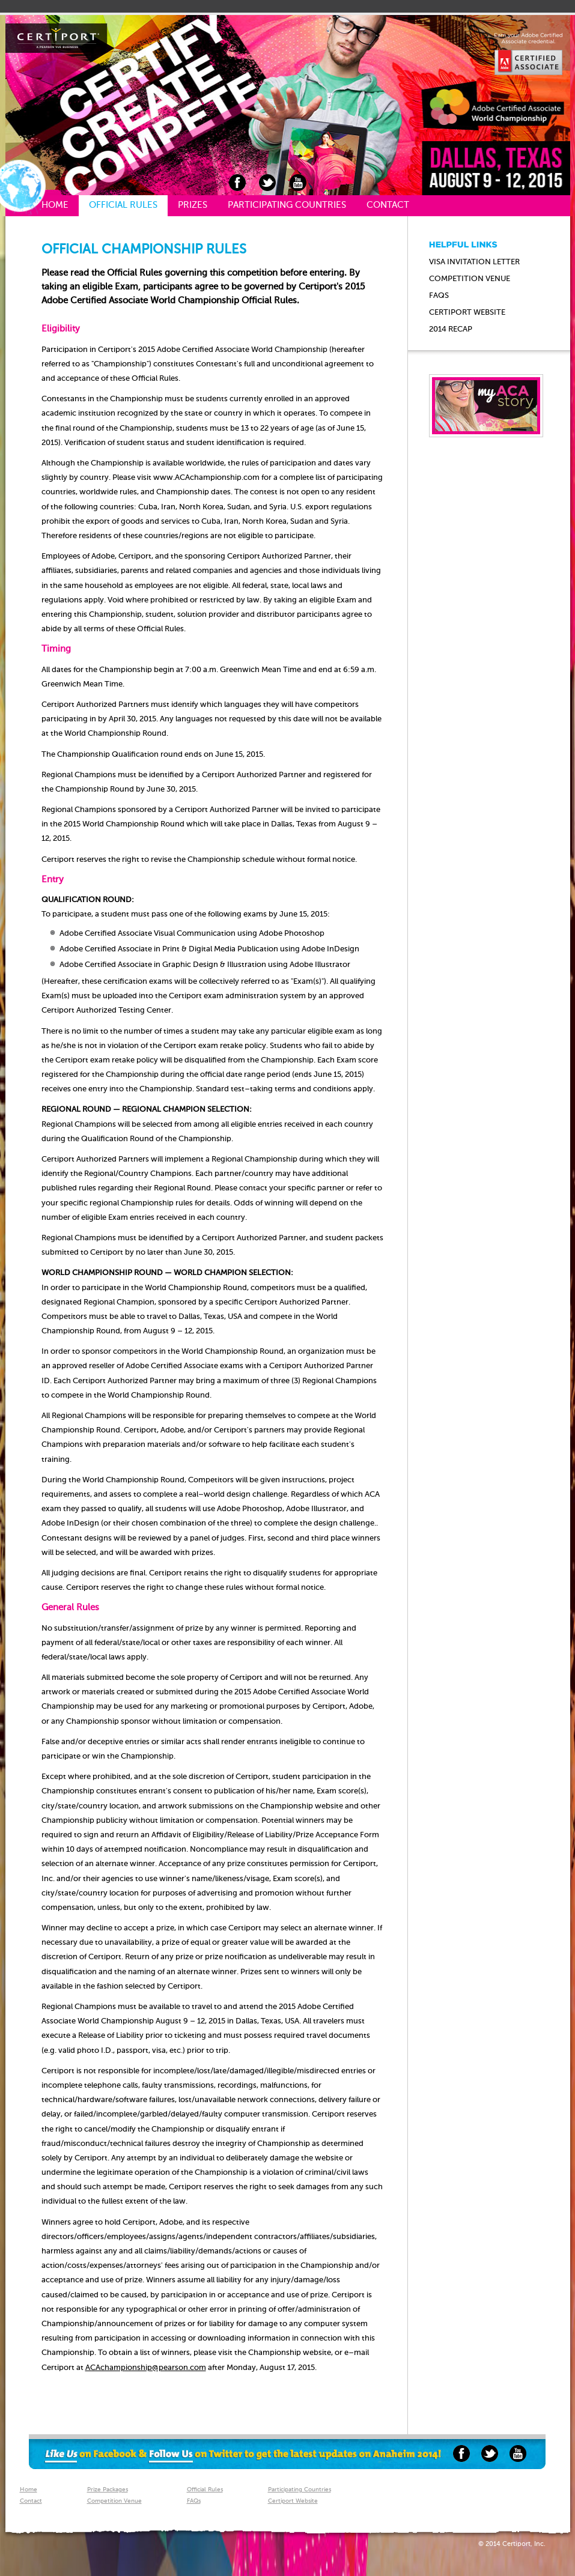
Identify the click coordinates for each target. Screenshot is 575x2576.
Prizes (192, 205)
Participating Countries (287, 205)
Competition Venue (469, 279)
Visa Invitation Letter (474, 262)
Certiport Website (293, 2501)
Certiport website (467, 313)
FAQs (439, 296)
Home (54, 205)
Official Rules (123, 205)
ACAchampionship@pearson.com (145, 2368)
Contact (388, 205)
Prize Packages (107, 2490)
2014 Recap (450, 329)
